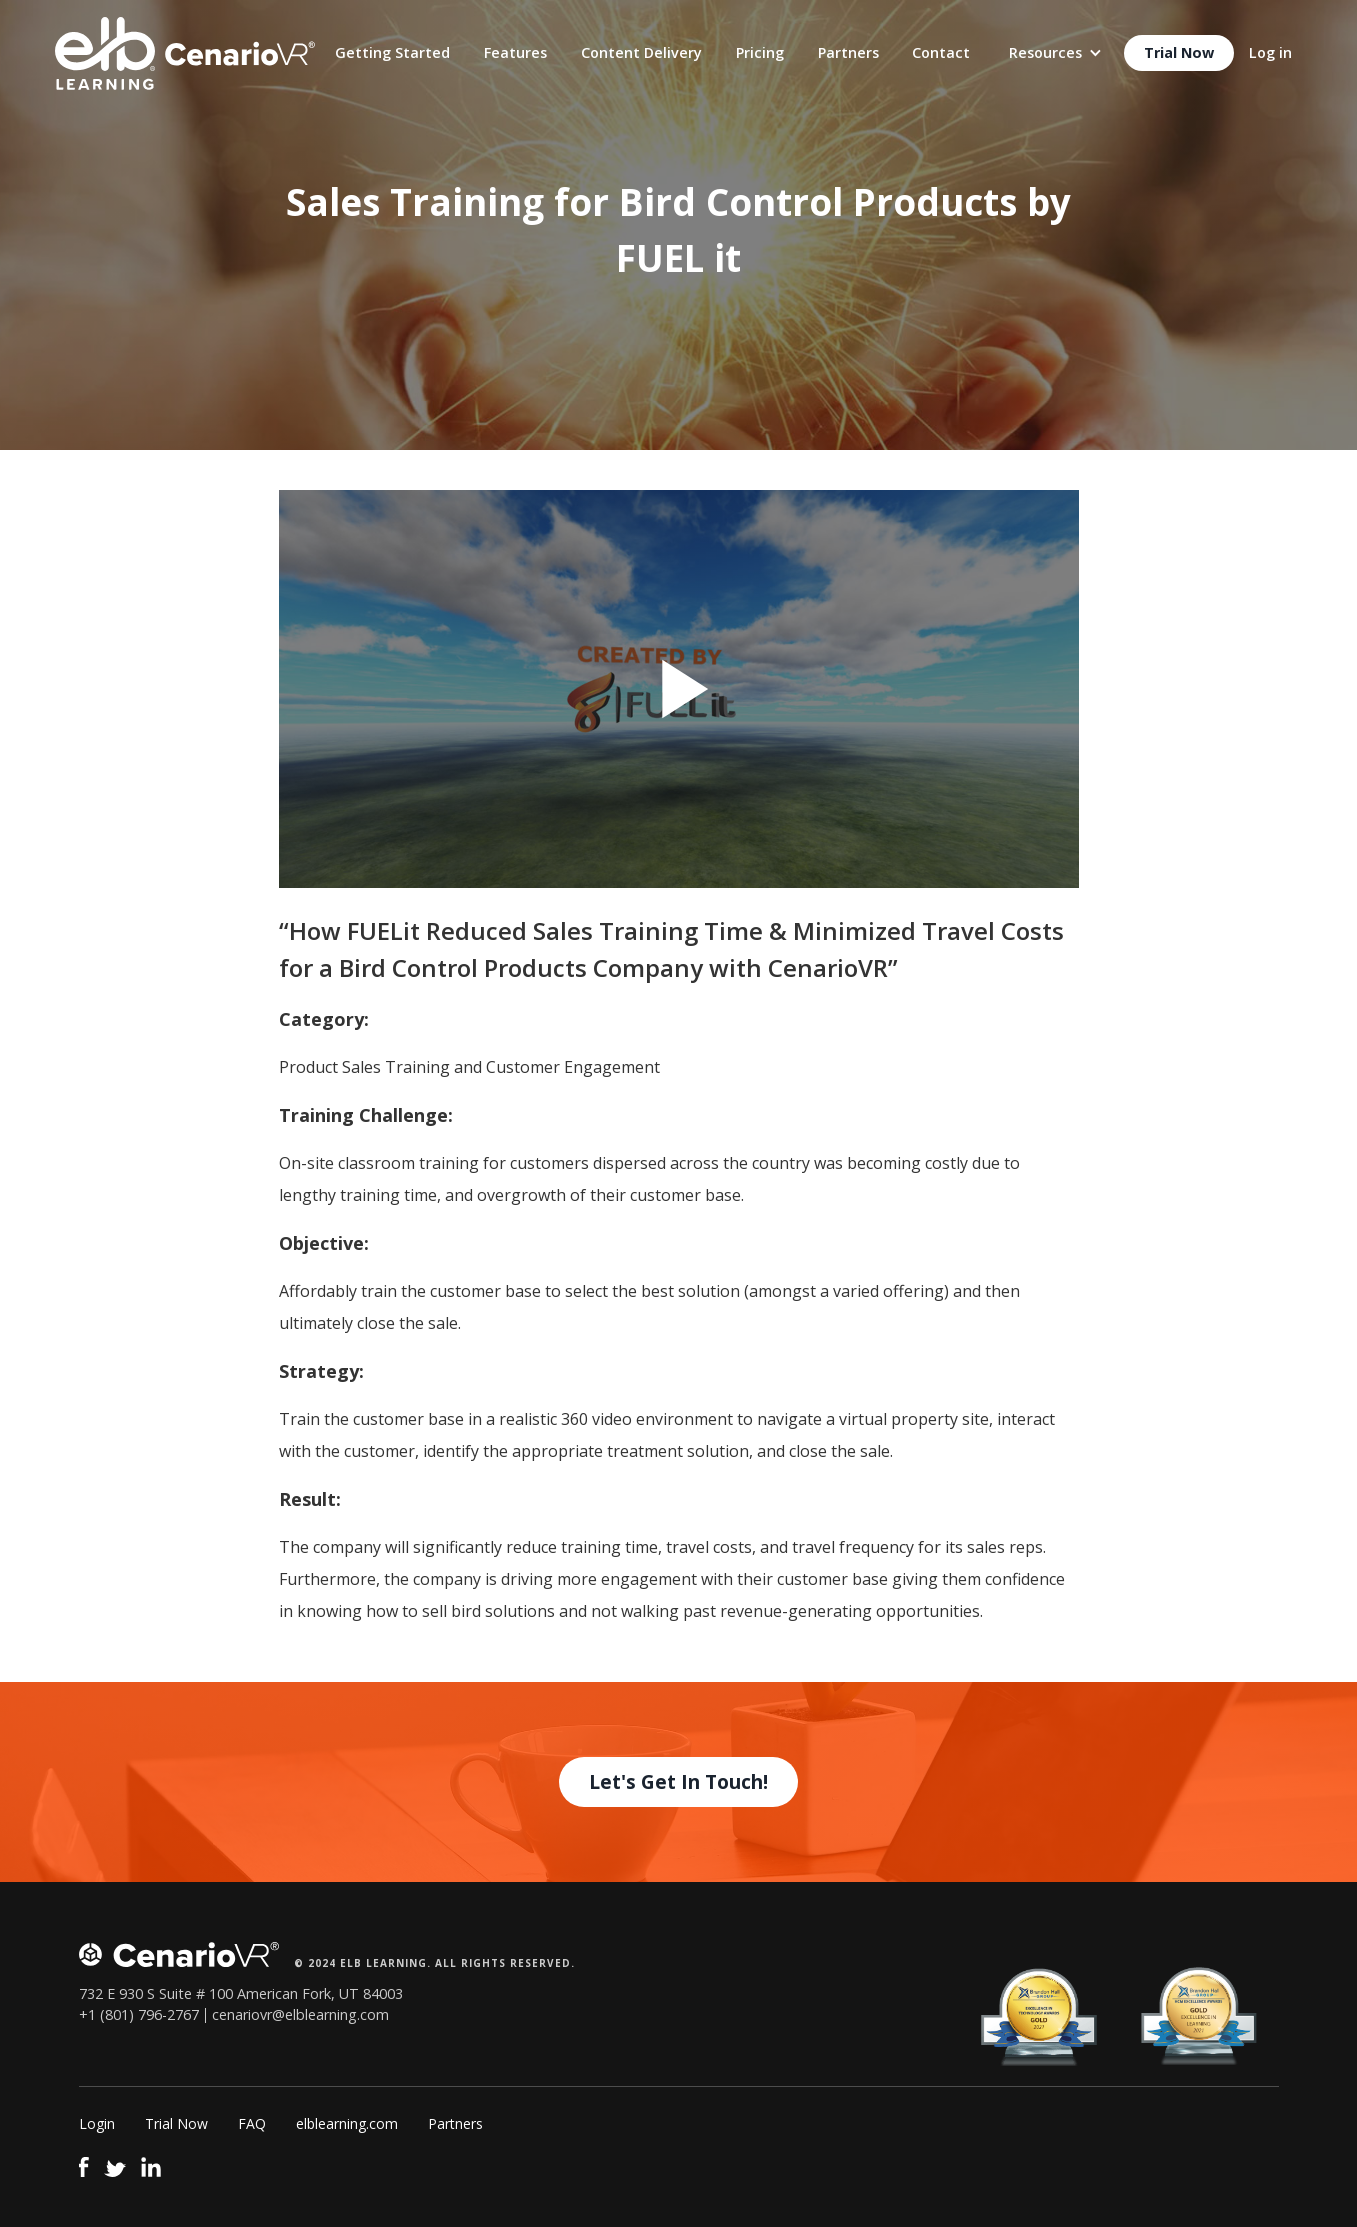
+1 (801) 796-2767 (139, 2014)
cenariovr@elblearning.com (300, 2014)
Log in (1270, 52)
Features (515, 52)
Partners (848, 52)
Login (97, 2123)
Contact (941, 52)
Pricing (760, 52)
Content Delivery (641, 52)
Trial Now (1179, 52)
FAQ (252, 2123)
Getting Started (392, 52)
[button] (1055, 53)
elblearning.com (347, 2123)
